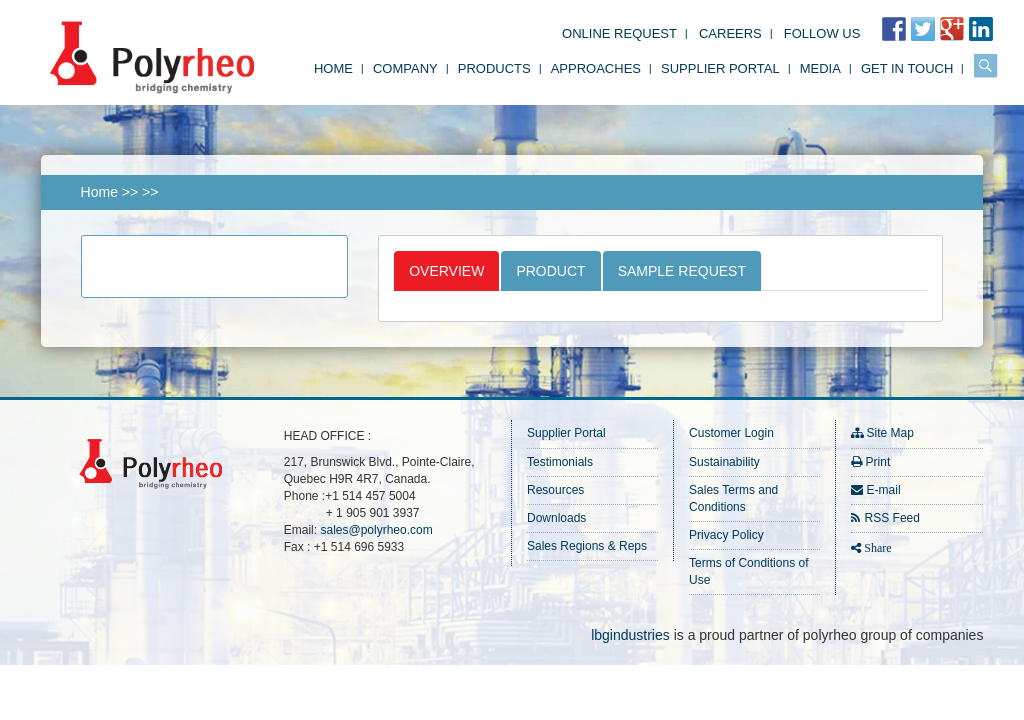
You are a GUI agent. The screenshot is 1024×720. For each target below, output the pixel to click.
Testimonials (560, 462)
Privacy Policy (726, 535)
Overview (446, 271)
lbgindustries (630, 635)
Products (494, 68)
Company (405, 68)
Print (878, 462)
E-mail (884, 490)
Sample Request (682, 271)
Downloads (556, 518)
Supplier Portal (720, 68)
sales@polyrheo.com (376, 530)
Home (333, 68)
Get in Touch (907, 68)
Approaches (596, 68)
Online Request (619, 33)
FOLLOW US (822, 33)
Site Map (890, 433)
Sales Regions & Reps (587, 546)
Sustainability (724, 462)
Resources (555, 490)
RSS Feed (892, 518)
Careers (730, 33)
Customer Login (731, 433)
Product (550, 271)
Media (820, 68)
